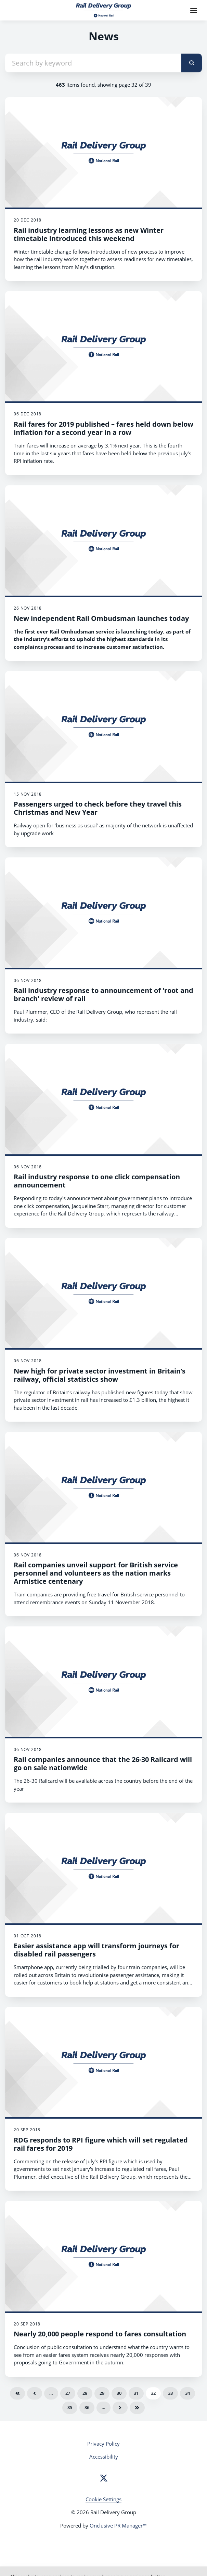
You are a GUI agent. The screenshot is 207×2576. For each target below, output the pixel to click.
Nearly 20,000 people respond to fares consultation (100, 2333)
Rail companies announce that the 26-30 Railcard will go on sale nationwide (103, 1763)
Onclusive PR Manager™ (118, 2525)
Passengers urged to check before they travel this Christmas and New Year (98, 808)
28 (84, 2393)
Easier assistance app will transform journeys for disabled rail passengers (96, 1950)
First (17, 2393)
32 (153, 2393)
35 (69, 2407)
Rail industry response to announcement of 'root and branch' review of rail (103, 994)
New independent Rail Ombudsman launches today (101, 618)
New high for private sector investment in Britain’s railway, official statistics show (99, 1375)
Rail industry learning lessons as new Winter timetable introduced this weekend (89, 234)
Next (120, 2408)
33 (170, 2393)
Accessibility (103, 2456)
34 (187, 2393)
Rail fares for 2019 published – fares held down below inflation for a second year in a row (103, 428)
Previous (34, 2393)
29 (102, 2393)
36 (87, 2407)
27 (67, 2393)
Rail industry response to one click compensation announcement (97, 1181)
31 (136, 2393)
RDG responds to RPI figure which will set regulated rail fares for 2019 (101, 2144)
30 (119, 2393)
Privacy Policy (103, 2443)
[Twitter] (103, 2478)
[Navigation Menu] (193, 10)
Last (137, 2408)
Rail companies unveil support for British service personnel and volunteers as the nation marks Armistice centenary (96, 1573)
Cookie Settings (103, 2499)
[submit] (191, 63)
